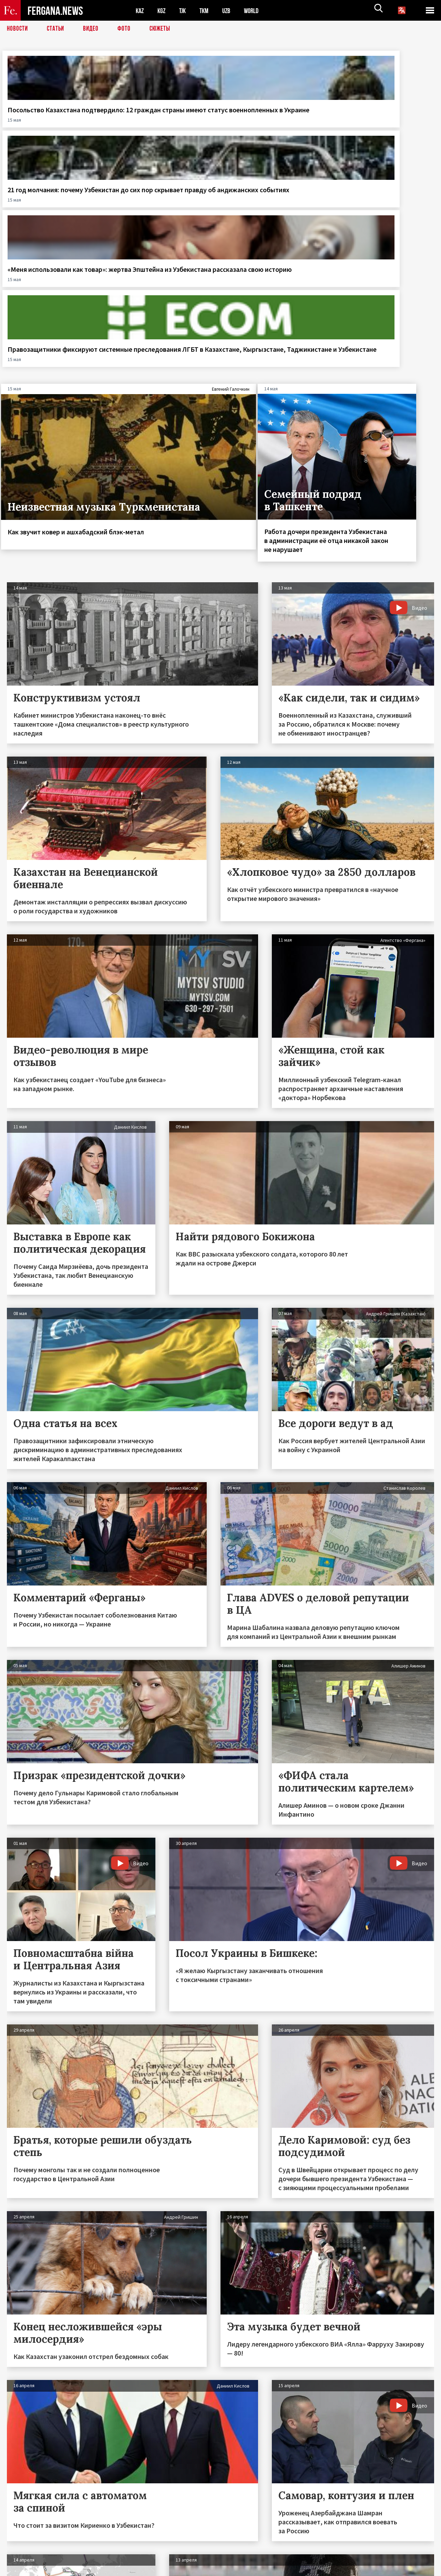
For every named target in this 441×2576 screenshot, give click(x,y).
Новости (18, 29)
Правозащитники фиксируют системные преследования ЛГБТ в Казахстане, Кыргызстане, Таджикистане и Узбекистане (386, 132)
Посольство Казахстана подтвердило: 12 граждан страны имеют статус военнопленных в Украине (53, 123)
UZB (230, 10)
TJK (185, 10)
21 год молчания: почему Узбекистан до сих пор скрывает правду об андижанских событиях (163, 123)
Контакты (24, 2555)
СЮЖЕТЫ (164, 29)
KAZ (140, 10)
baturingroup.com (272, 2568)
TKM (208, 10)
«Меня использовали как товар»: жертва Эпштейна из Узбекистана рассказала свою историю (274, 123)
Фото (127, 29)
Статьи (57, 29)
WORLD (257, 10)
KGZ (162, 10)
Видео (93, 29)
